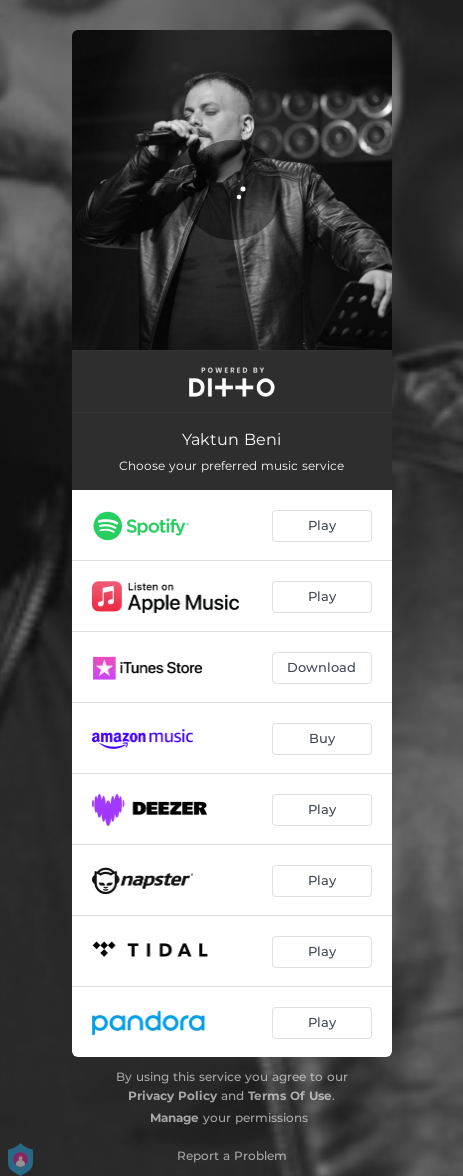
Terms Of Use (290, 1095)
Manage (174, 1117)
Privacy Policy (172, 1095)
